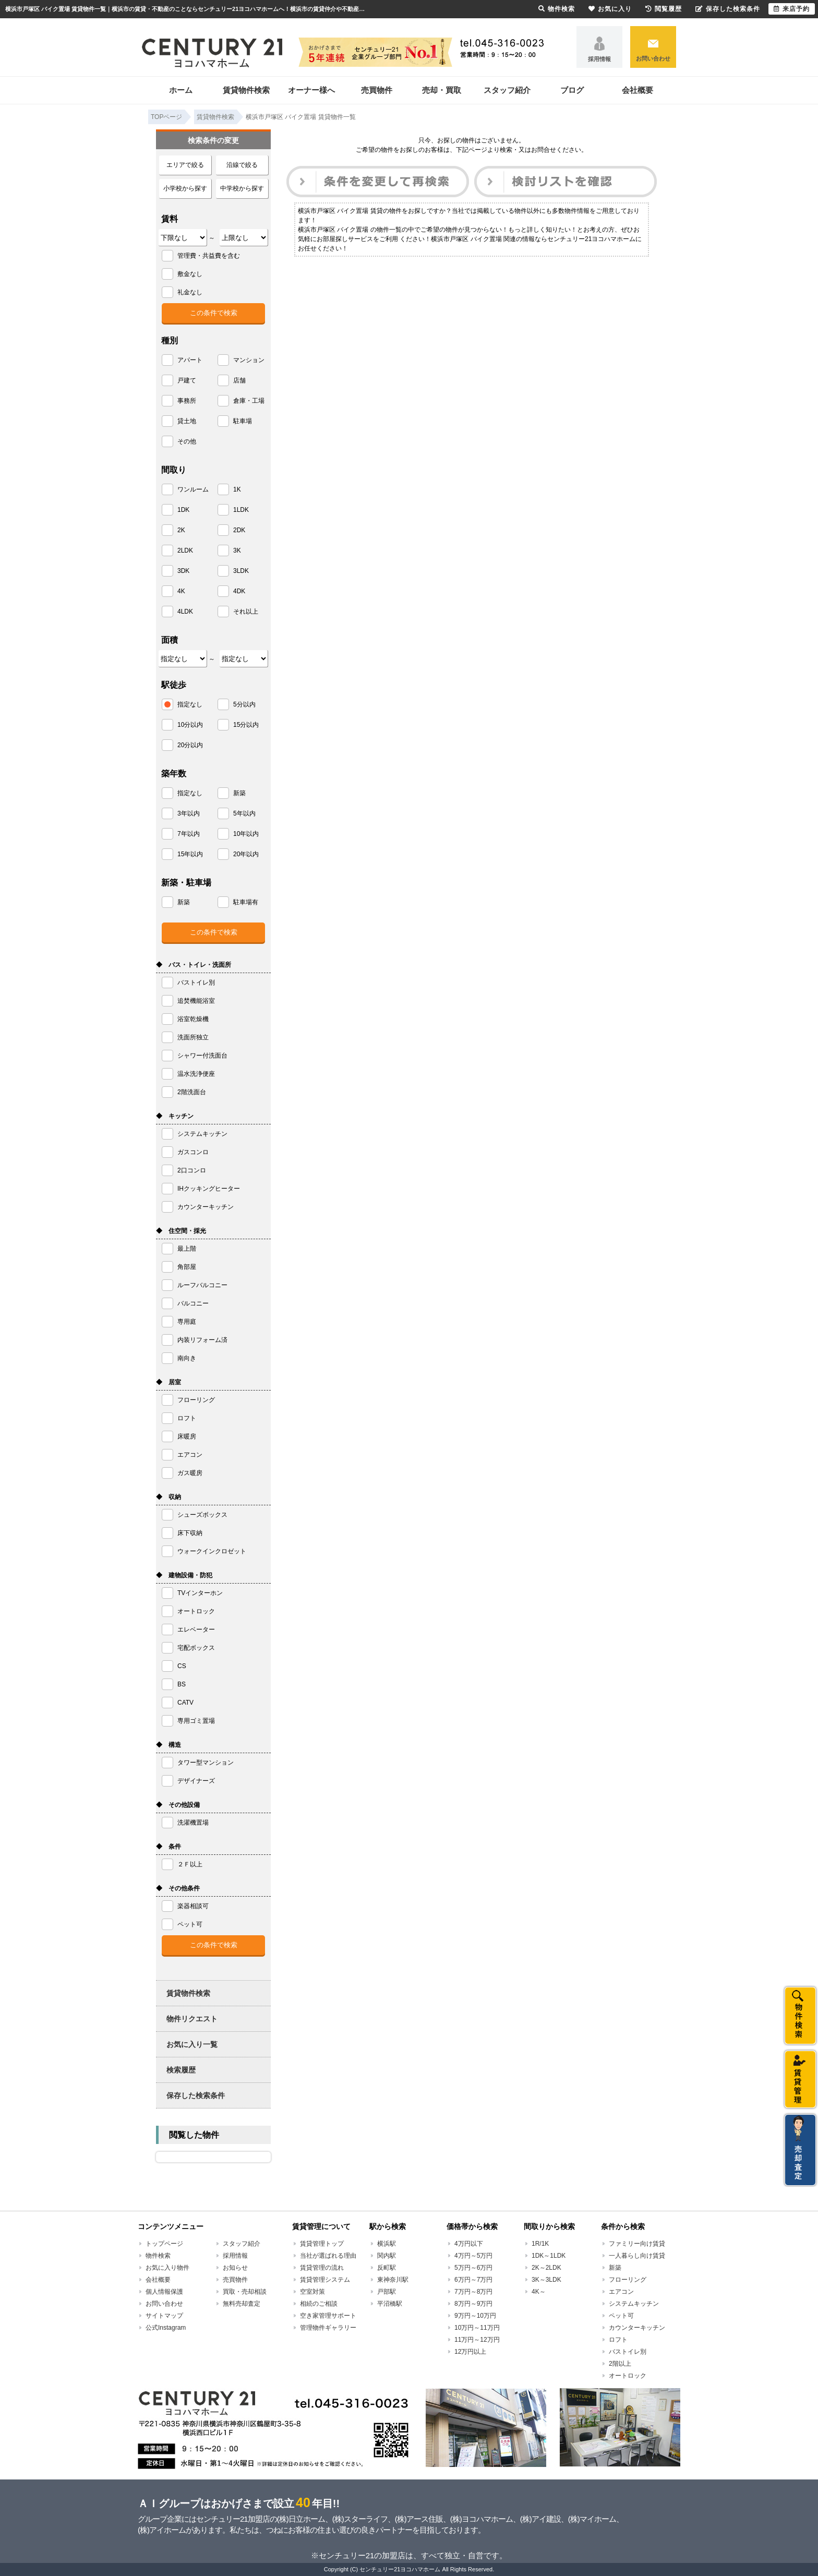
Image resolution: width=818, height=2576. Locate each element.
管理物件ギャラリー (328, 2327)
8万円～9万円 (473, 2303)
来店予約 (792, 9)
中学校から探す (242, 188)
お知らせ (235, 2267)
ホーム (181, 90)
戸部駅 (386, 2291)
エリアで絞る (185, 165)
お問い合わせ (653, 58)
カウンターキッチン (637, 2327)
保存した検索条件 (195, 2095)
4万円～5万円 (473, 2255)
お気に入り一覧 (192, 2044)
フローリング (627, 2279)
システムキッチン (634, 2303)
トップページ (164, 2243)
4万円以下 (468, 2243)
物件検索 (158, 2255)
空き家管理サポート (328, 2315)
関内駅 (386, 2255)
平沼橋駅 (389, 2303)
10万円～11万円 (477, 2327)
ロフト (618, 2339)
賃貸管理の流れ (322, 2267)
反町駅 (386, 2267)
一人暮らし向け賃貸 (637, 2255)
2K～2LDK (546, 2267)
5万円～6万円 (473, 2267)
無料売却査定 (241, 2303)
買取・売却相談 (245, 2291)
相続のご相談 (319, 2303)
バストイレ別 (627, 2351)
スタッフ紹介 (507, 90)
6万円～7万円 (473, 2279)
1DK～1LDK (549, 2255)
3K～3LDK (546, 2279)
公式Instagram (166, 2327)
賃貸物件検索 (246, 90)
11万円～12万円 (477, 2339)
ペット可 (621, 2315)
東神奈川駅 (392, 2279)
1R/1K (540, 2243)
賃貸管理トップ (322, 2243)
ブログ (572, 90)
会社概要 (637, 90)
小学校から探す (185, 188)
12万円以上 (470, 2351)
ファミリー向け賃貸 (637, 2243)
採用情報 (599, 59)
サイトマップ (164, 2315)
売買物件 (376, 90)
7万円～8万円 (473, 2291)
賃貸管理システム (325, 2279)
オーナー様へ (311, 90)
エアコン (621, 2291)
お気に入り (610, 9)
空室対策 (312, 2291)
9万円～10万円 (475, 2315)
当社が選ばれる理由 (328, 2255)
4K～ (539, 2291)
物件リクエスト (192, 2019)
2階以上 (620, 2363)
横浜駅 (386, 2243)
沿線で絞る (242, 165)
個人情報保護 (164, 2291)
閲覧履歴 (663, 9)
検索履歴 (181, 2070)
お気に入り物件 (167, 2267)
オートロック (627, 2375)
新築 (615, 2267)
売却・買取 (441, 90)
